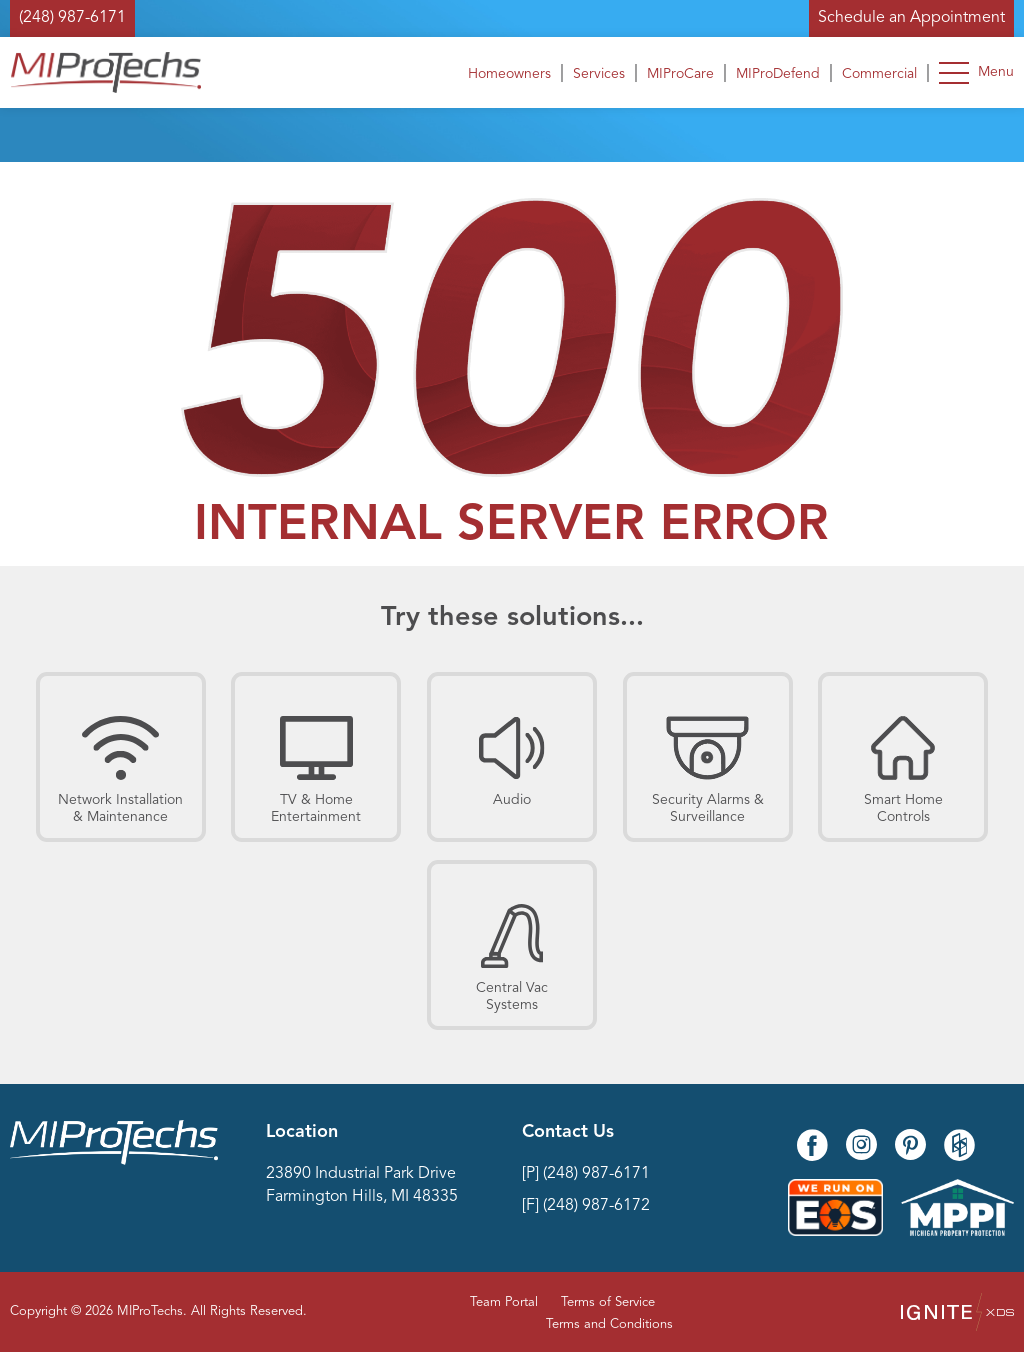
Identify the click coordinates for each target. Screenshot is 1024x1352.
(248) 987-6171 (72, 18)
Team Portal (504, 1302)
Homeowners (509, 74)
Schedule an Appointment (911, 18)
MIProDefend (778, 74)
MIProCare (680, 74)
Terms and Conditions (609, 1324)
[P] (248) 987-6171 (586, 1174)
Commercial (879, 74)
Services (599, 74)
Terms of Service (608, 1302)
